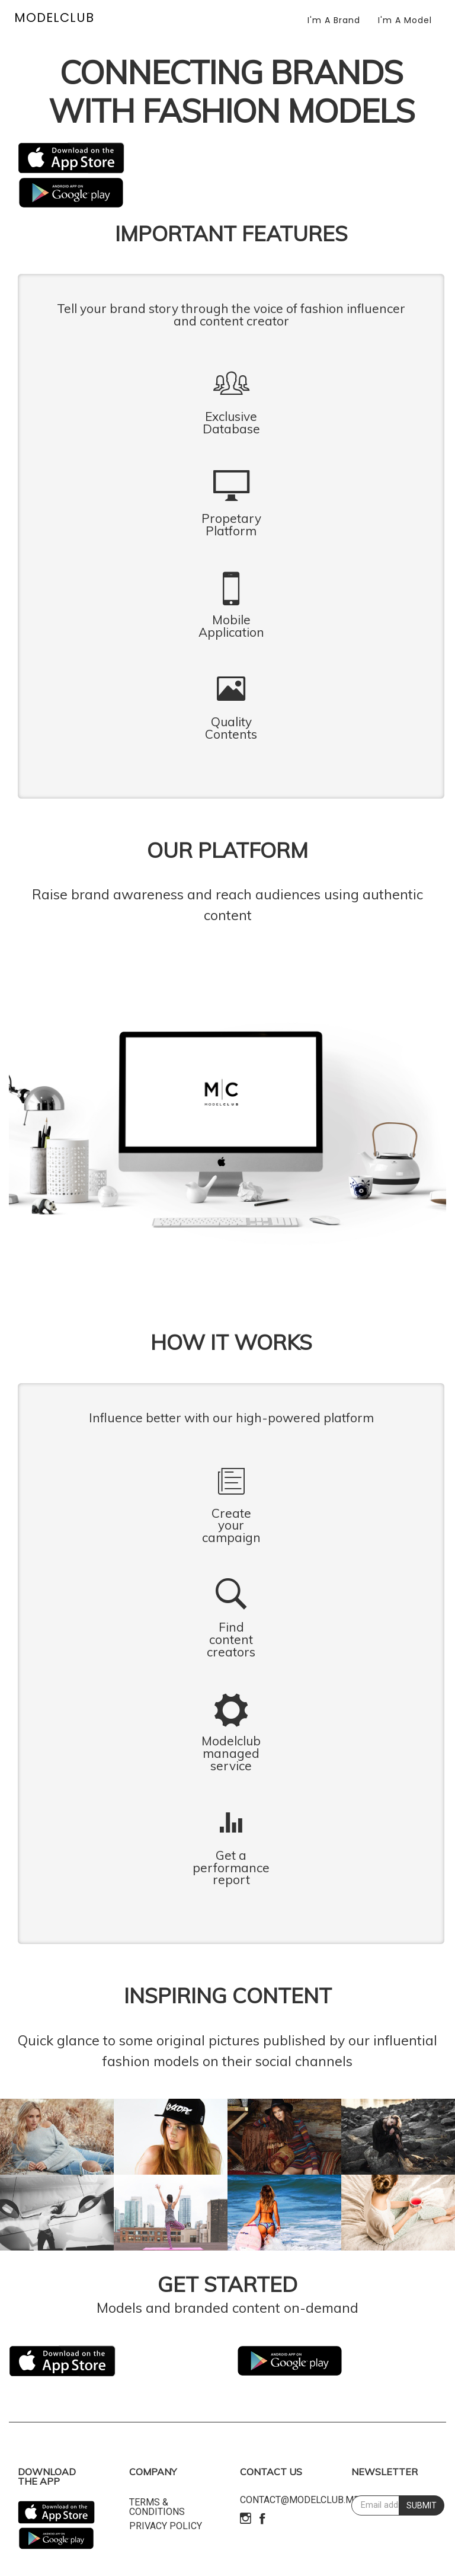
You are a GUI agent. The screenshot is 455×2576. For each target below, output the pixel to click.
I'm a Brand (333, 20)
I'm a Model (405, 20)
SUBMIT (421, 2505)
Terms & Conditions (157, 2507)
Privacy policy (165, 2526)
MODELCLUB (54, 17)
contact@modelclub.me (299, 2499)
